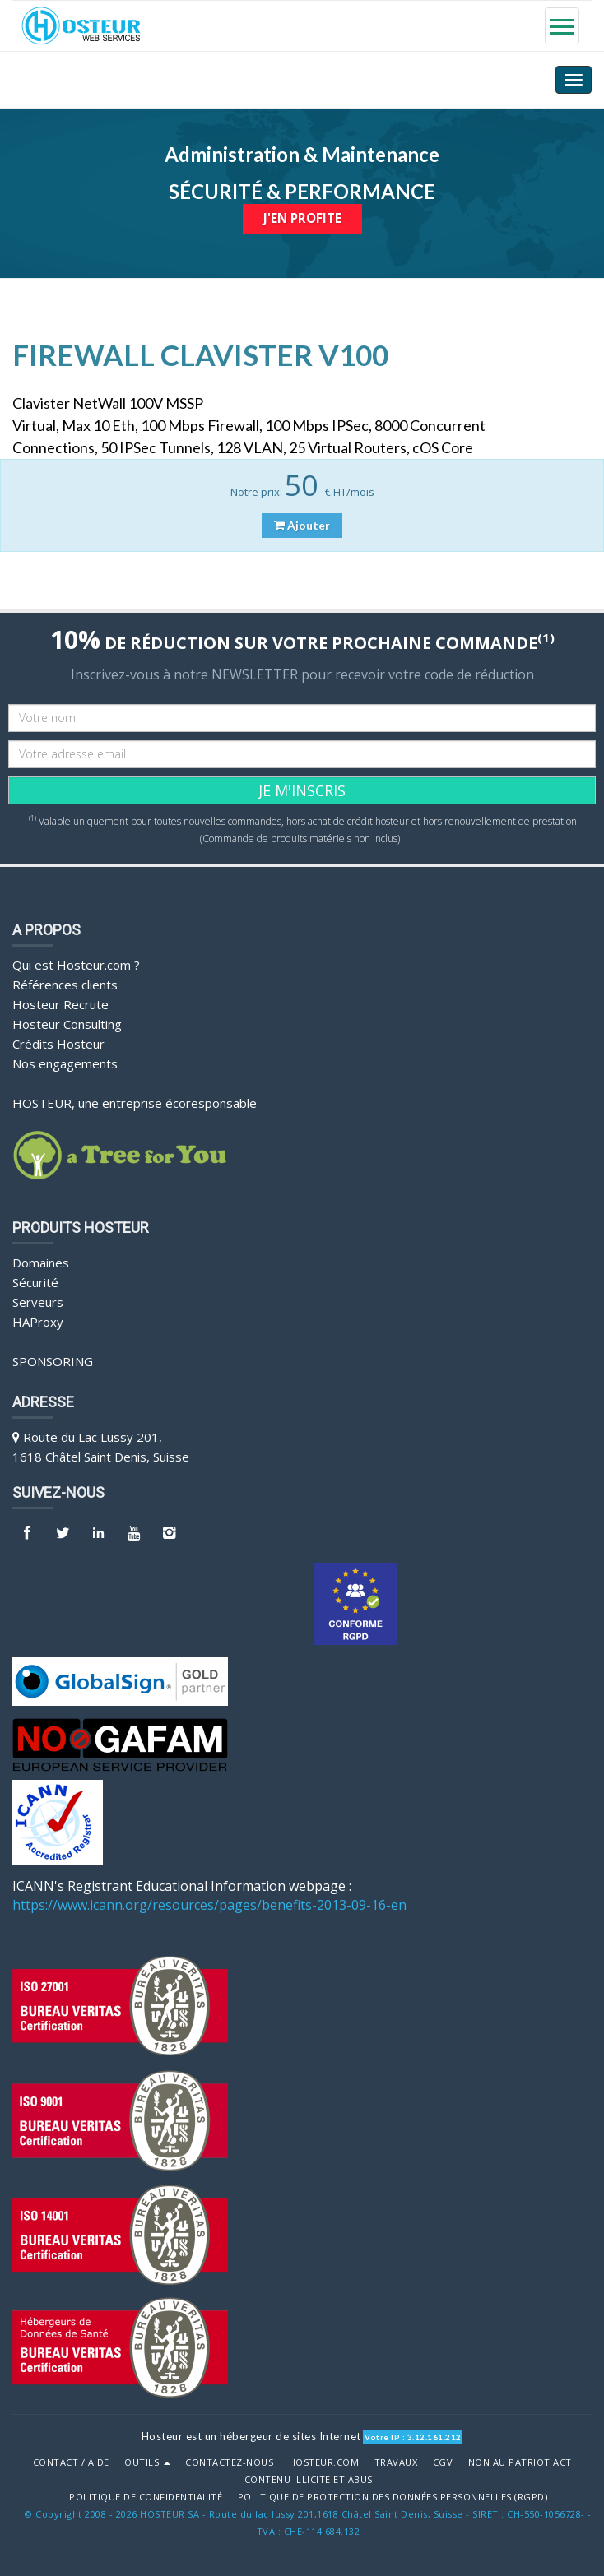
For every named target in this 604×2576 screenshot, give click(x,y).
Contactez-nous (229, 2461)
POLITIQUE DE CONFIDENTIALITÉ (145, 2496)
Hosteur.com (324, 2461)
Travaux (396, 2461)
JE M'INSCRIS (302, 789)
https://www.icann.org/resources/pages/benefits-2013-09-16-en (209, 1905)
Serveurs (37, 1301)
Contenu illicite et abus (308, 2479)
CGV (443, 2461)
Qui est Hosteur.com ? (76, 964)
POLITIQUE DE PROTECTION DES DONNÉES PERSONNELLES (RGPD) (393, 2496)
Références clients (65, 983)
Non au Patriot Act (520, 2461)
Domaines (40, 1261)
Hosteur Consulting (67, 1023)
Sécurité (35, 1281)
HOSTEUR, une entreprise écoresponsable (134, 1102)
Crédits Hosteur (58, 1043)
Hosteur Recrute (60, 1003)
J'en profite (302, 218)
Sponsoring (52, 1360)
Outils (147, 2461)
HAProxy (37, 1321)
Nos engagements (65, 1062)
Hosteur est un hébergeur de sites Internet (251, 2435)
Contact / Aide (71, 2461)
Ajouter (302, 525)
